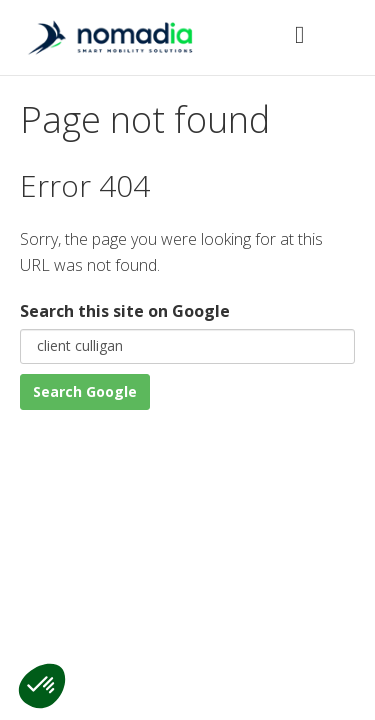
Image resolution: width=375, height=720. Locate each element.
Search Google (85, 391)
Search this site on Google (125, 311)
